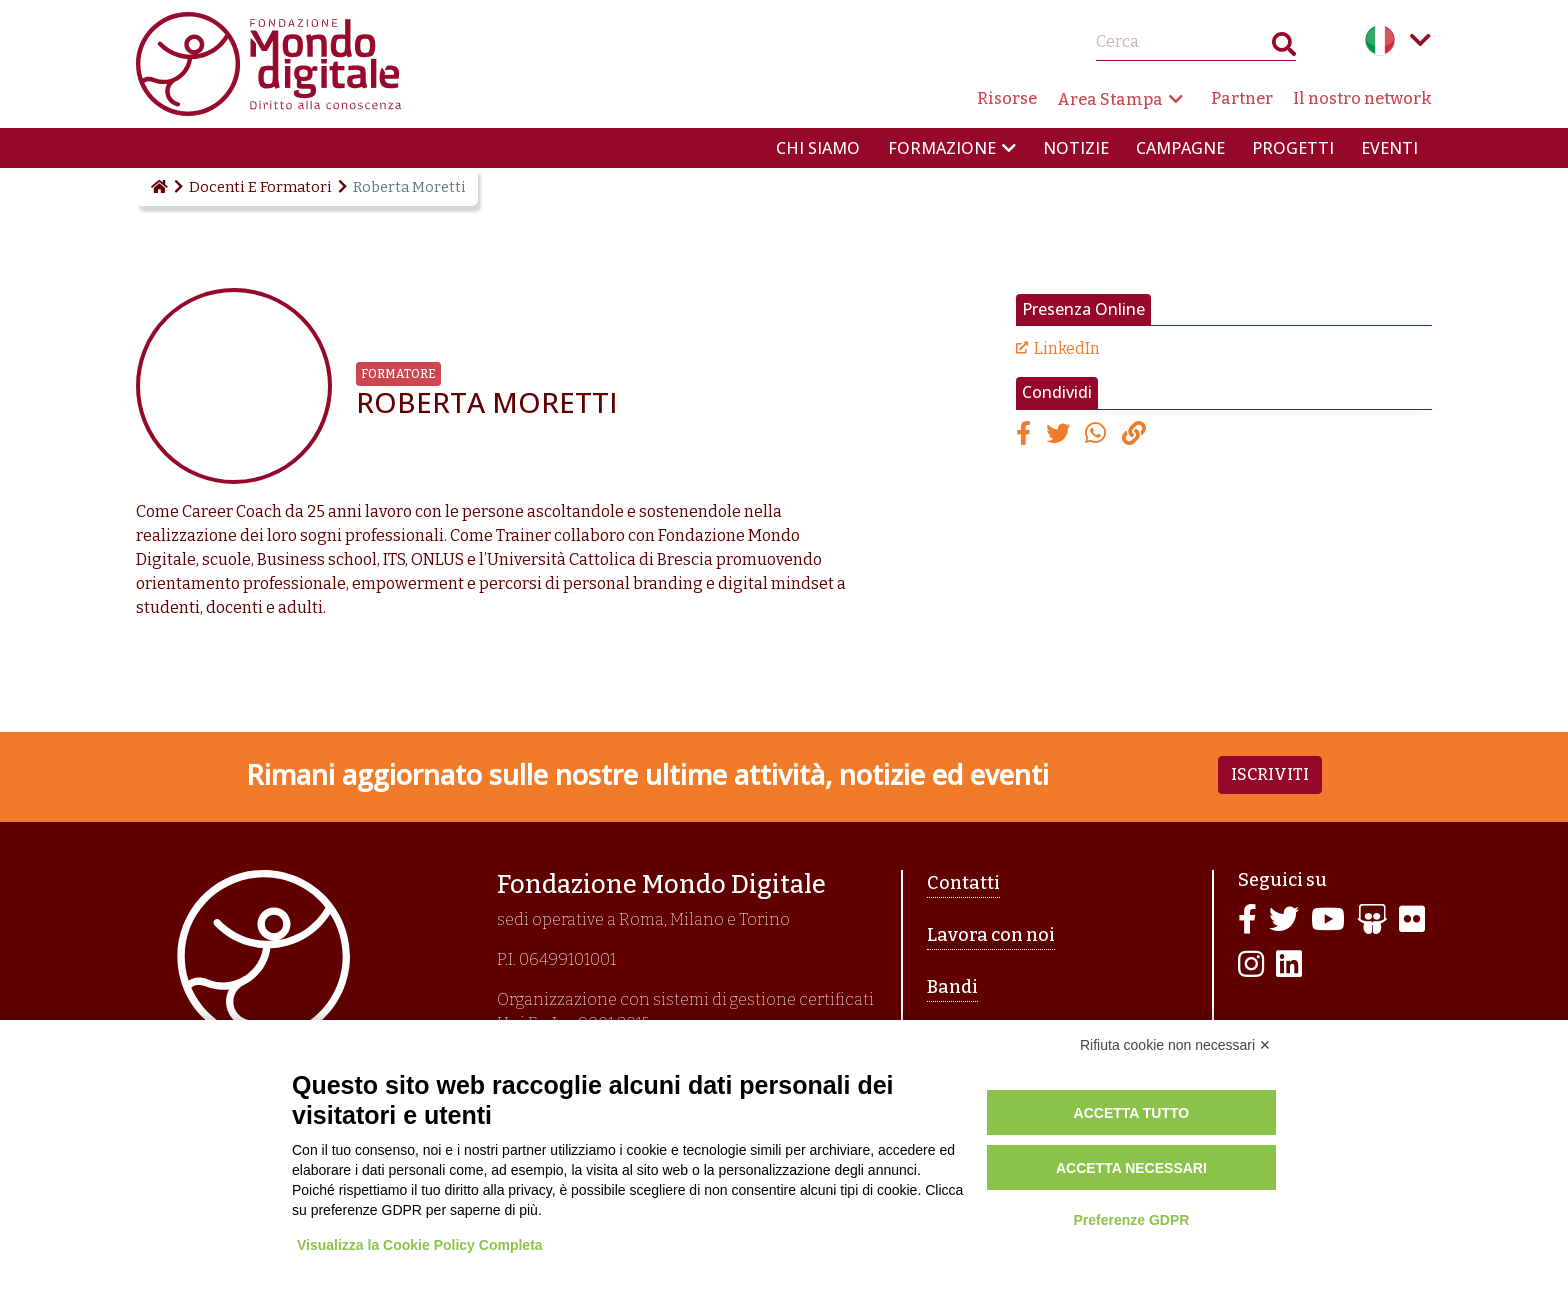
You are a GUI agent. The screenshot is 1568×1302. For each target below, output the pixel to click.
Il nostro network (1362, 98)
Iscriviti (1270, 774)
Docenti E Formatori (260, 187)
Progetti (1293, 148)
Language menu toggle (1420, 40)
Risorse (1007, 98)
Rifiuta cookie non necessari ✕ (1175, 1045)
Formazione (942, 148)
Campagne (1180, 148)
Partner (1242, 98)
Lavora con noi (991, 935)
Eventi (1389, 148)
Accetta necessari (1131, 1168)
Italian (1380, 40)
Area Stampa (1110, 99)
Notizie (1076, 148)
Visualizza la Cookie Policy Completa (420, 1245)
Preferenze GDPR (1131, 1220)
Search (1284, 48)
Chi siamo (818, 148)
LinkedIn (1067, 348)
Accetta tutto (1132, 1113)
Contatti (963, 883)
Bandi (952, 987)
